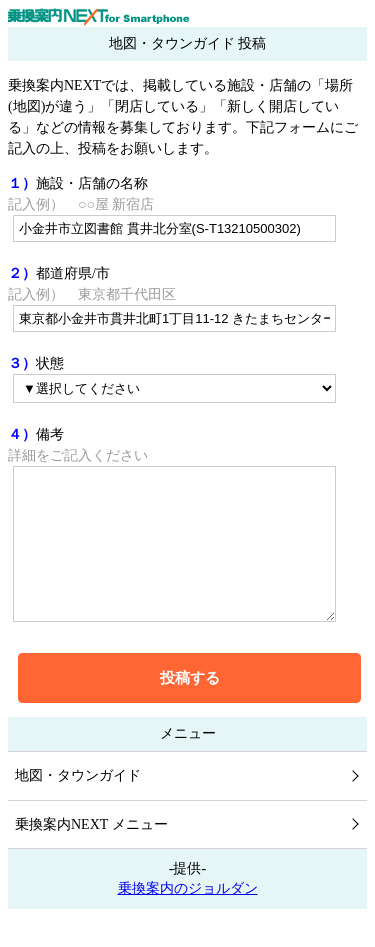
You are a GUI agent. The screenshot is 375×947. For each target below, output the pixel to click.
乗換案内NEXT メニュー (91, 854)
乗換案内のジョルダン (188, 918)
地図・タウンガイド (78, 805)
